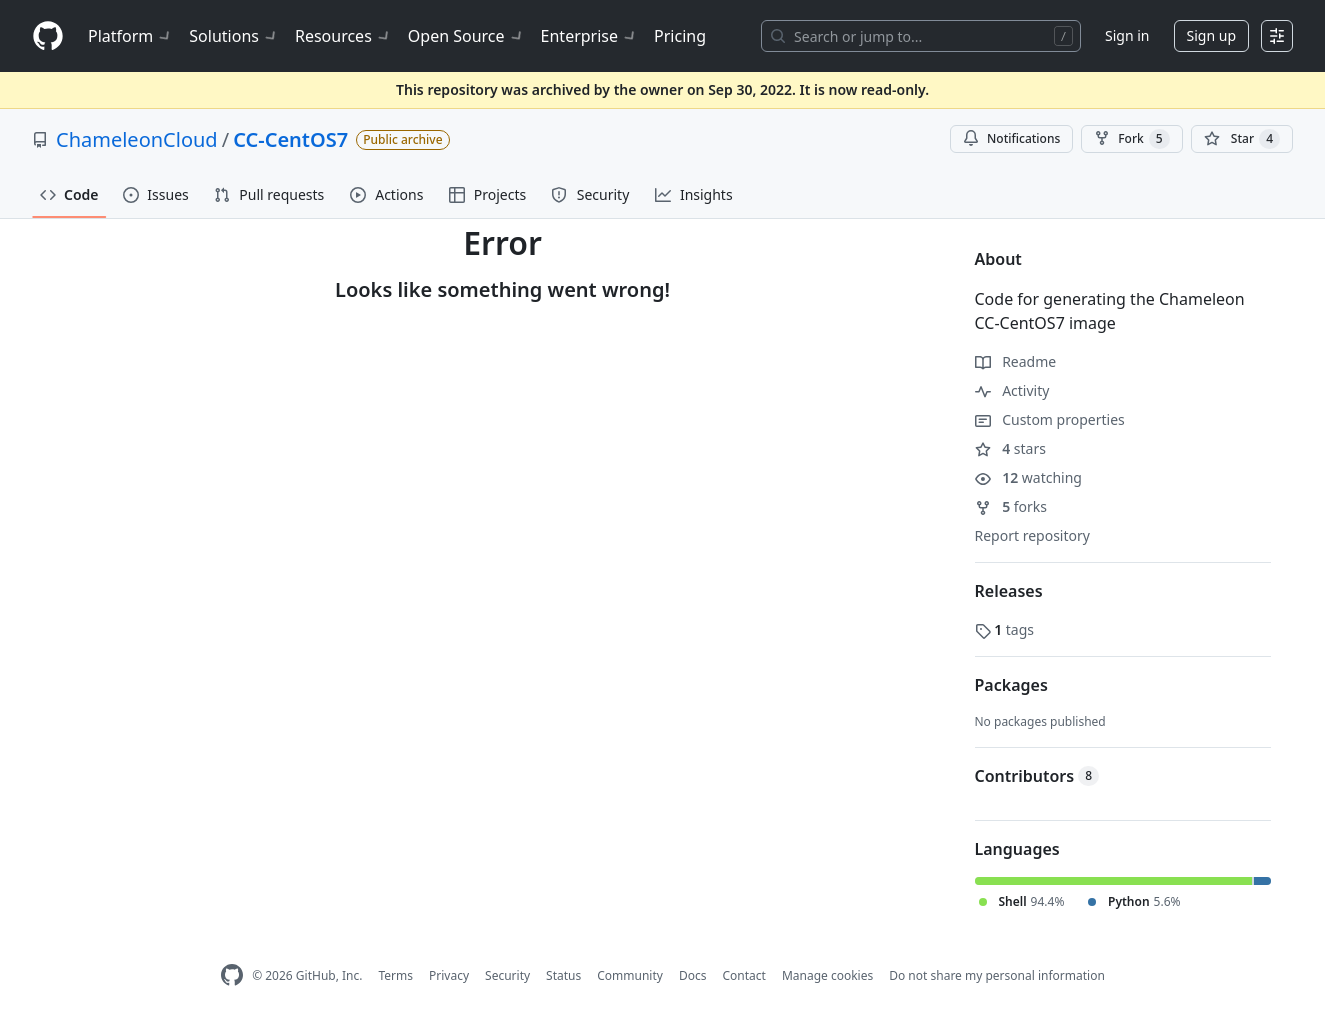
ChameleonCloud (137, 139)
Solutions (234, 36)
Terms (395, 975)
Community (630, 975)
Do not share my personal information (997, 975)
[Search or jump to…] (921, 36)
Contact (743, 975)
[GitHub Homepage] (232, 975)
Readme (1016, 361)
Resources (343, 36)
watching (1028, 477)
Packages (1011, 685)
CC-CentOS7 (290, 139)
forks (1011, 506)
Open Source (466, 36)
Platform (130, 36)
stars (1010, 448)
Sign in (1127, 35)
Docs (693, 975)
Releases (1009, 591)
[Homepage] (48, 36)
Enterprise (589, 36)
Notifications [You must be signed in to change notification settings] (1011, 138)
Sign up (1211, 35)
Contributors (1037, 776)
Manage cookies (827, 975)
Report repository (1032, 535)
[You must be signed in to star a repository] (1242, 139)
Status (563, 975)
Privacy (449, 975)
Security (507, 975)
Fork (1131, 139)
